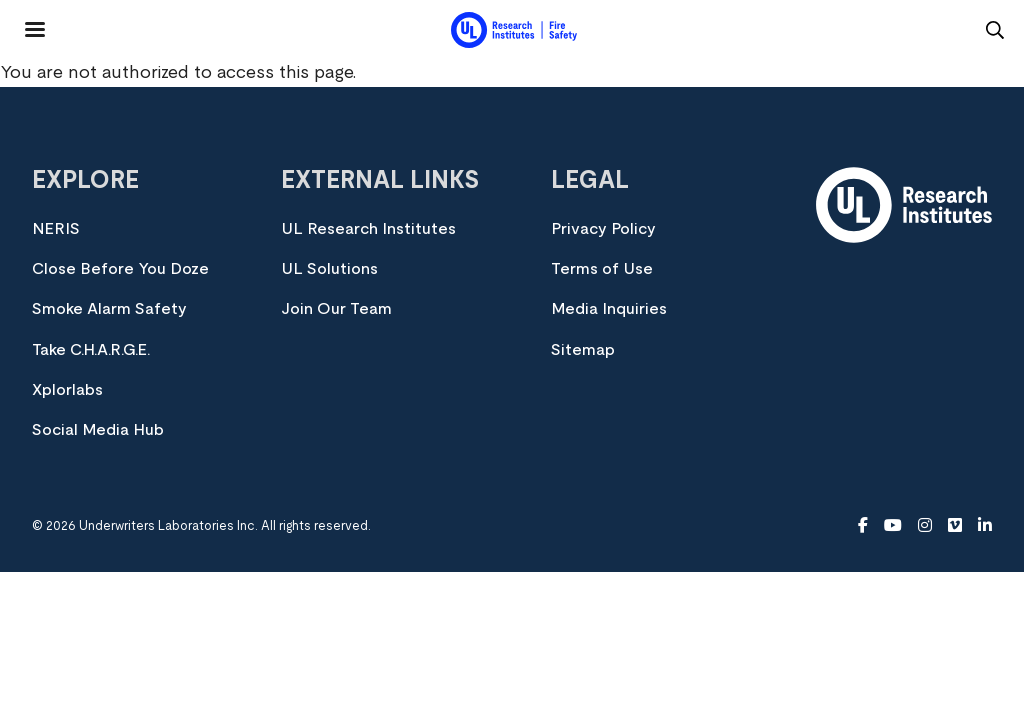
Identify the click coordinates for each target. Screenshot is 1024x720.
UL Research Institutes (368, 229)
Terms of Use (602, 269)
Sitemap (583, 350)
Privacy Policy (603, 229)
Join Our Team (336, 309)
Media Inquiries (609, 309)
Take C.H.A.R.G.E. (91, 350)
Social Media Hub (98, 430)
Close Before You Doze (120, 269)
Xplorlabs (67, 390)
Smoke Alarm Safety (109, 309)
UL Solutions (329, 269)
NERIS (56, 229)
